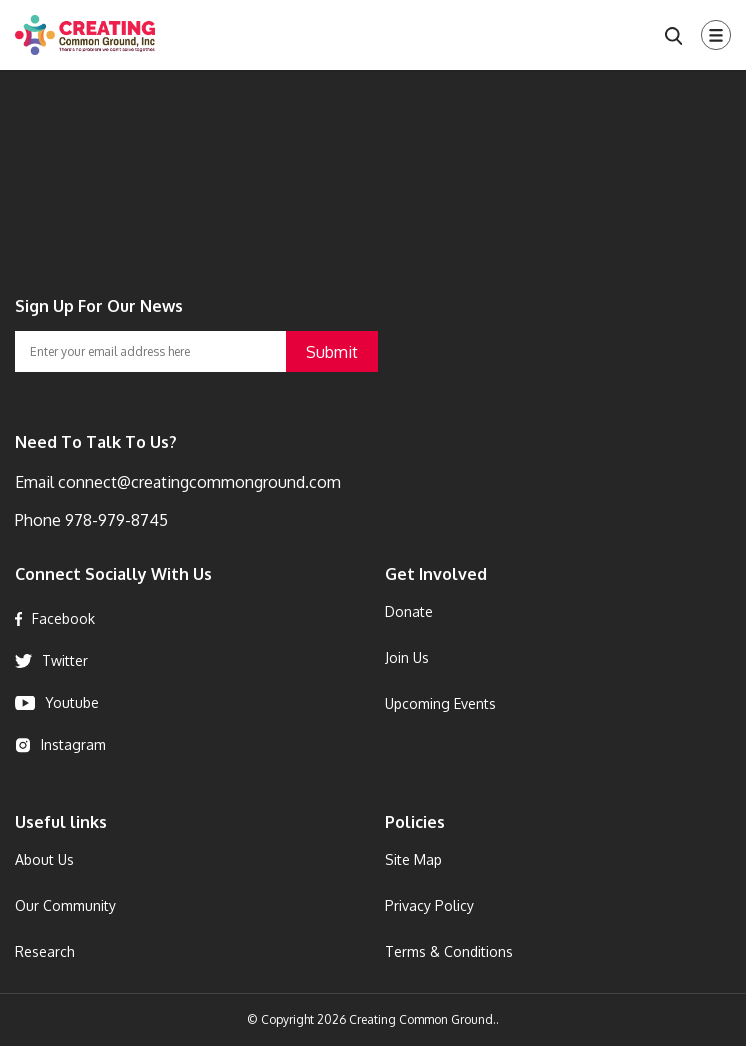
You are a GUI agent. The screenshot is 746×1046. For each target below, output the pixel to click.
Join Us (407, 657)
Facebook (55, 618)
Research (45, 951)
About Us (44, 859)
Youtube (57, 702)
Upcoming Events (440, 703)
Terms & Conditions (449, 951)
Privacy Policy (429, 905)
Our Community (65, 905)
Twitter (51, 660)
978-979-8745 (114, 520)
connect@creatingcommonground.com (197, 482)
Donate (409, 611)
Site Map (413, 859)
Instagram (60, 744)
